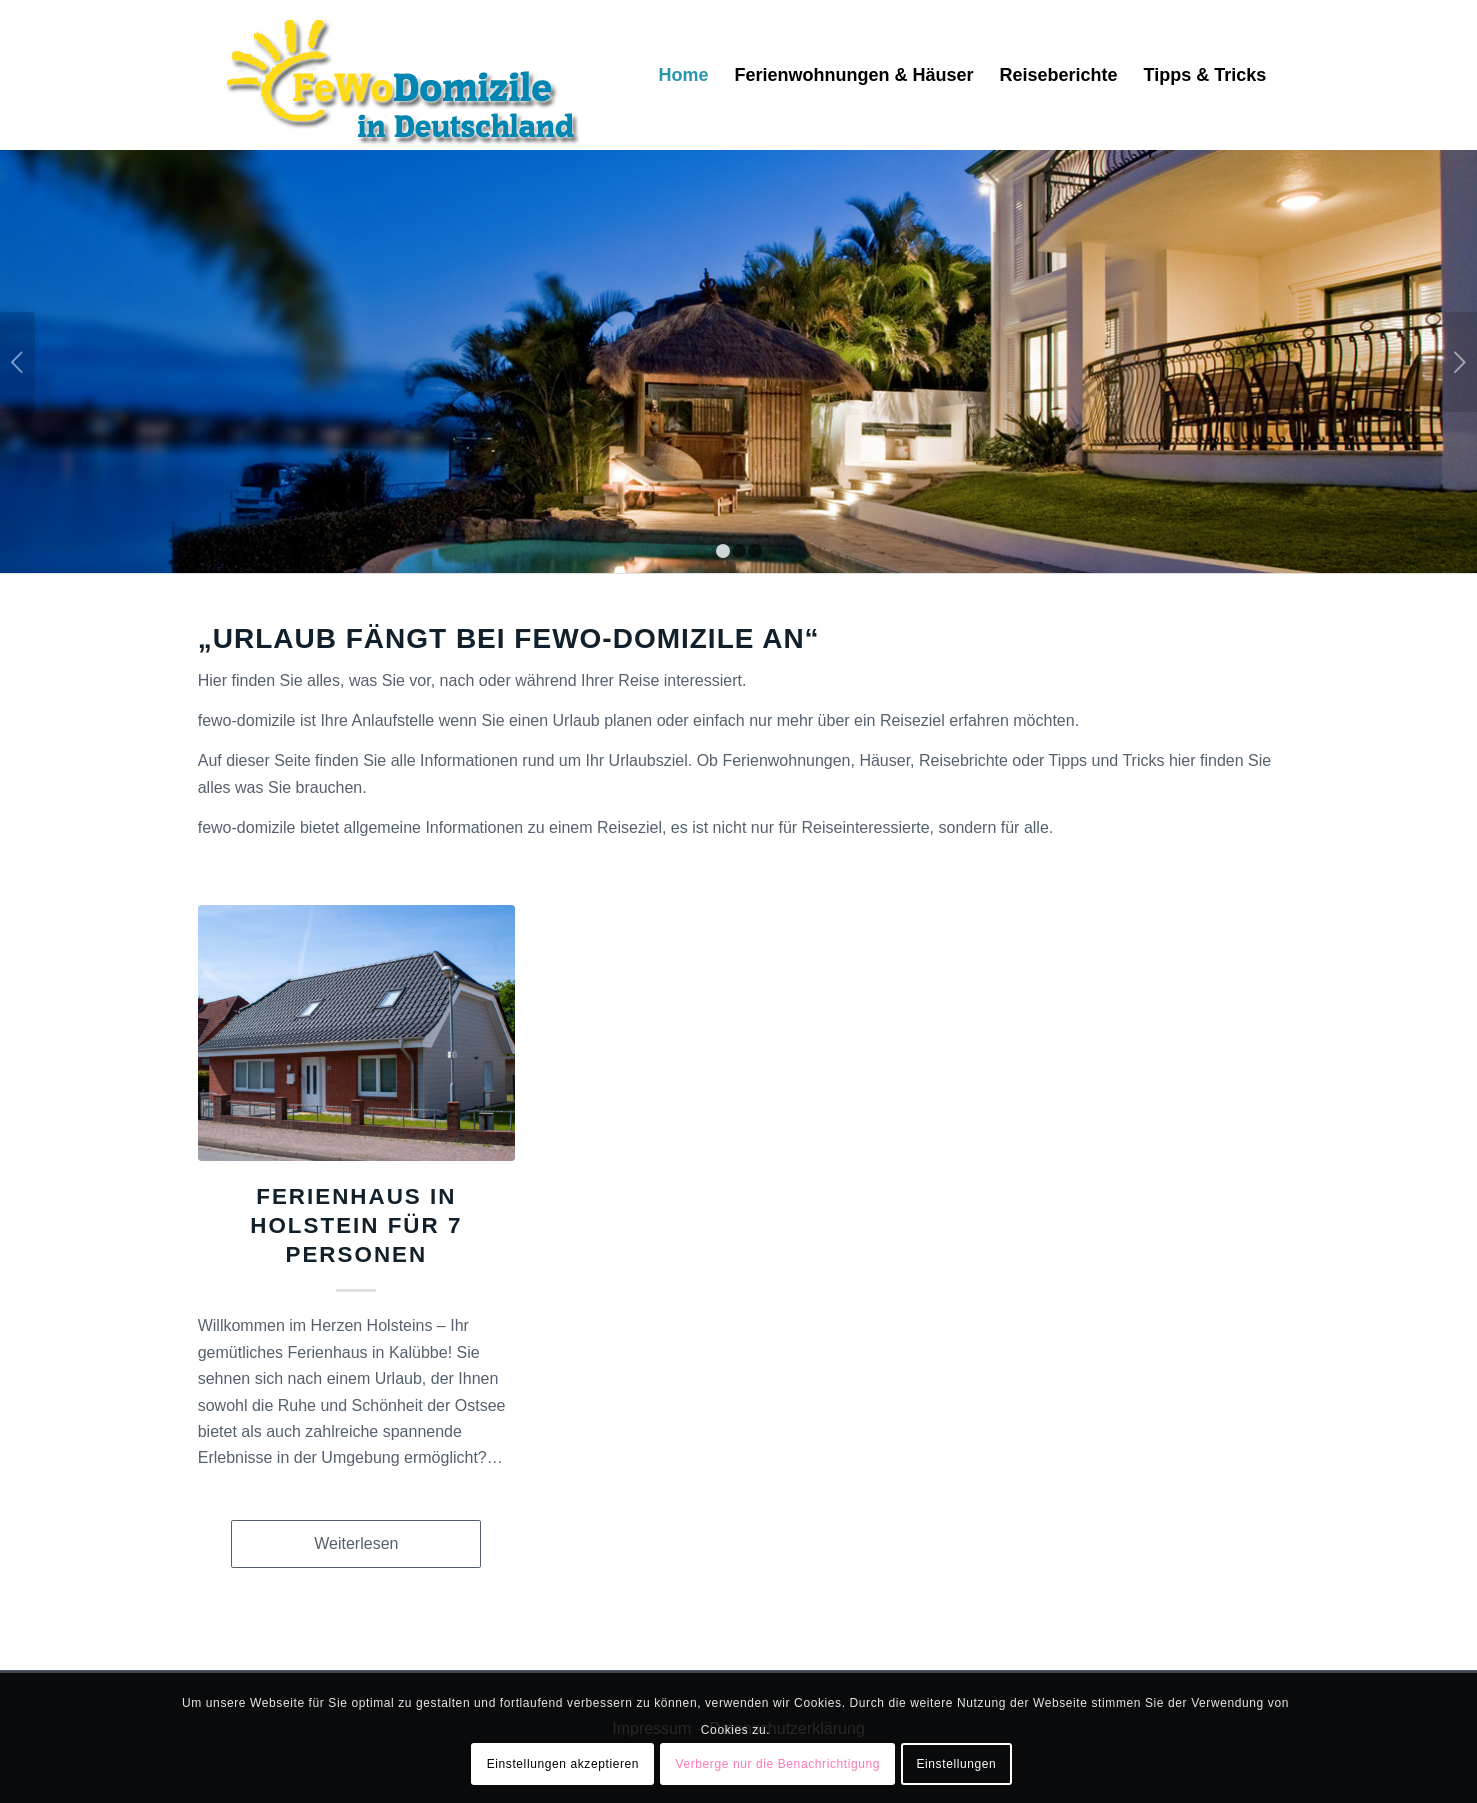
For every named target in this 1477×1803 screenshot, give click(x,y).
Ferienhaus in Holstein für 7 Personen (356, 1225)
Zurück (17, 362)
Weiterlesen (356, 1543)
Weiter (1459, 362)
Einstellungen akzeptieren (563, 1764)
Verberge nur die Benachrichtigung (777, 1764)
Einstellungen (956, 1764)
